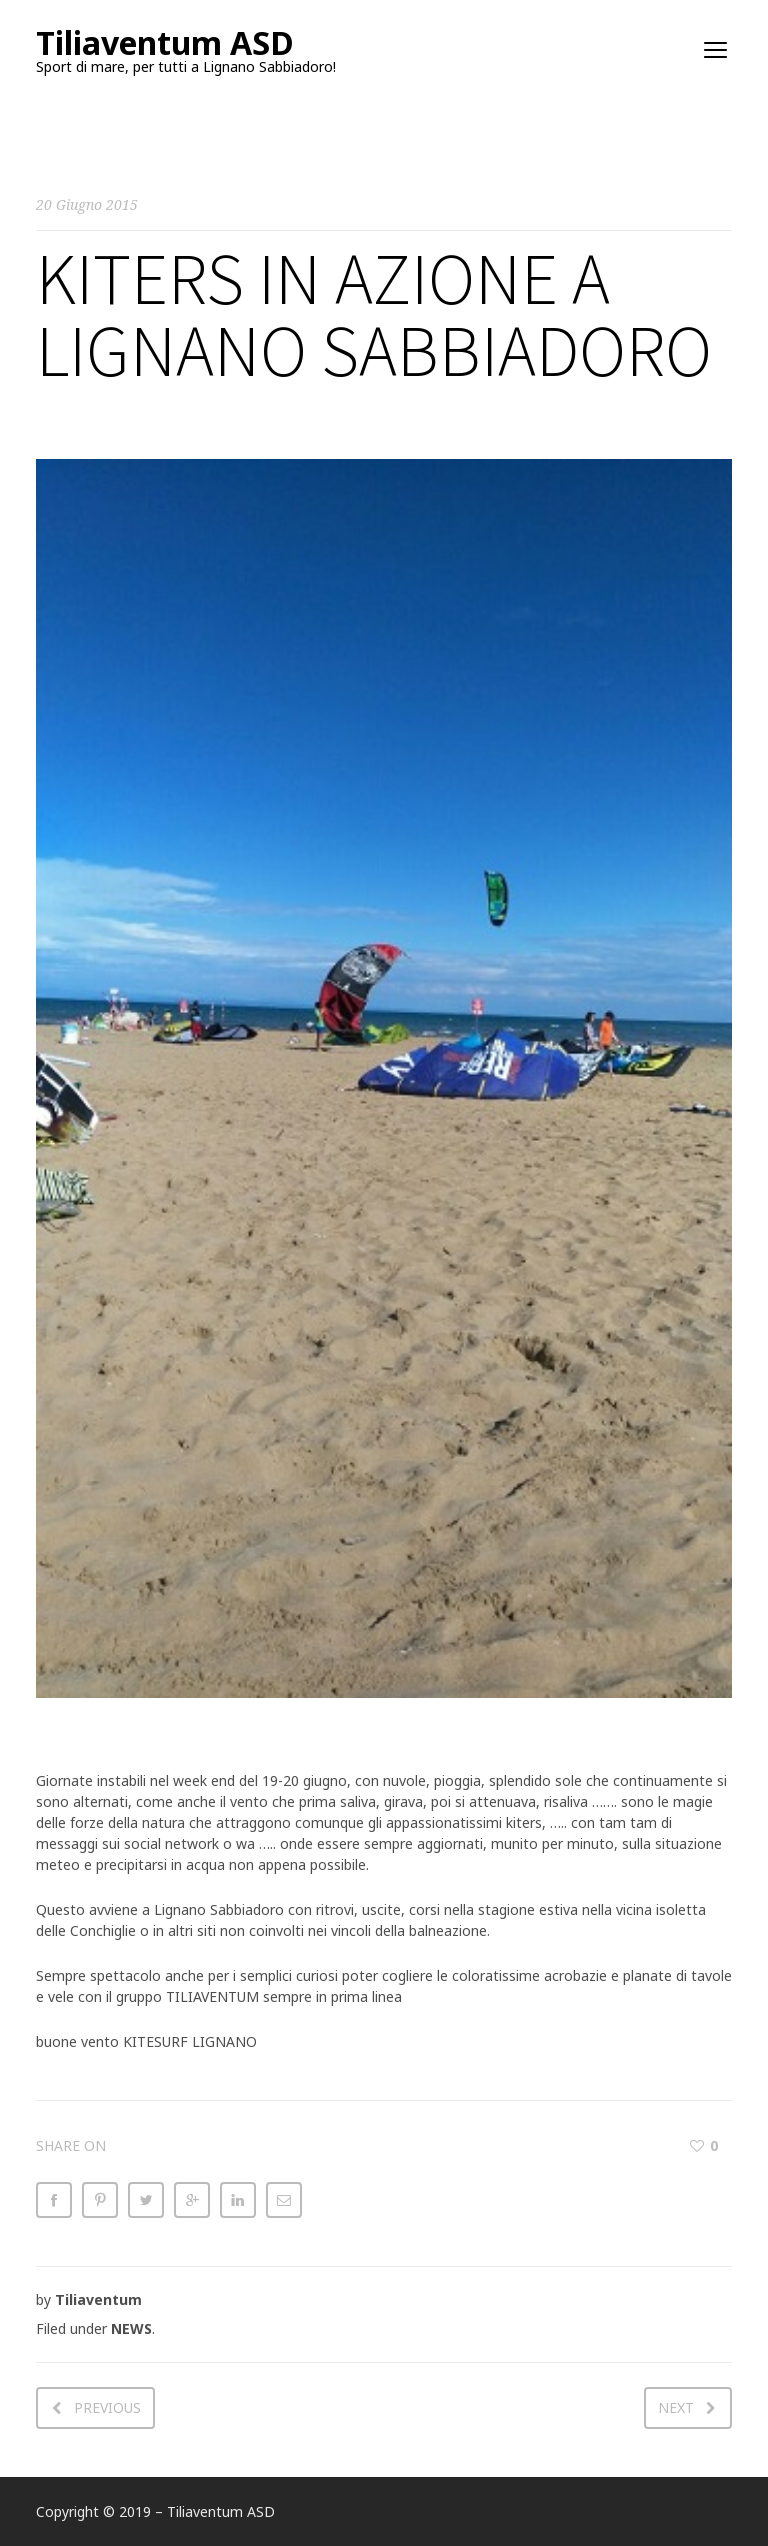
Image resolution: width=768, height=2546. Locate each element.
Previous (107, 2407)
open (716, 50)
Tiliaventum (98, 2299)
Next (676, 2407)
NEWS (131, 2328)
